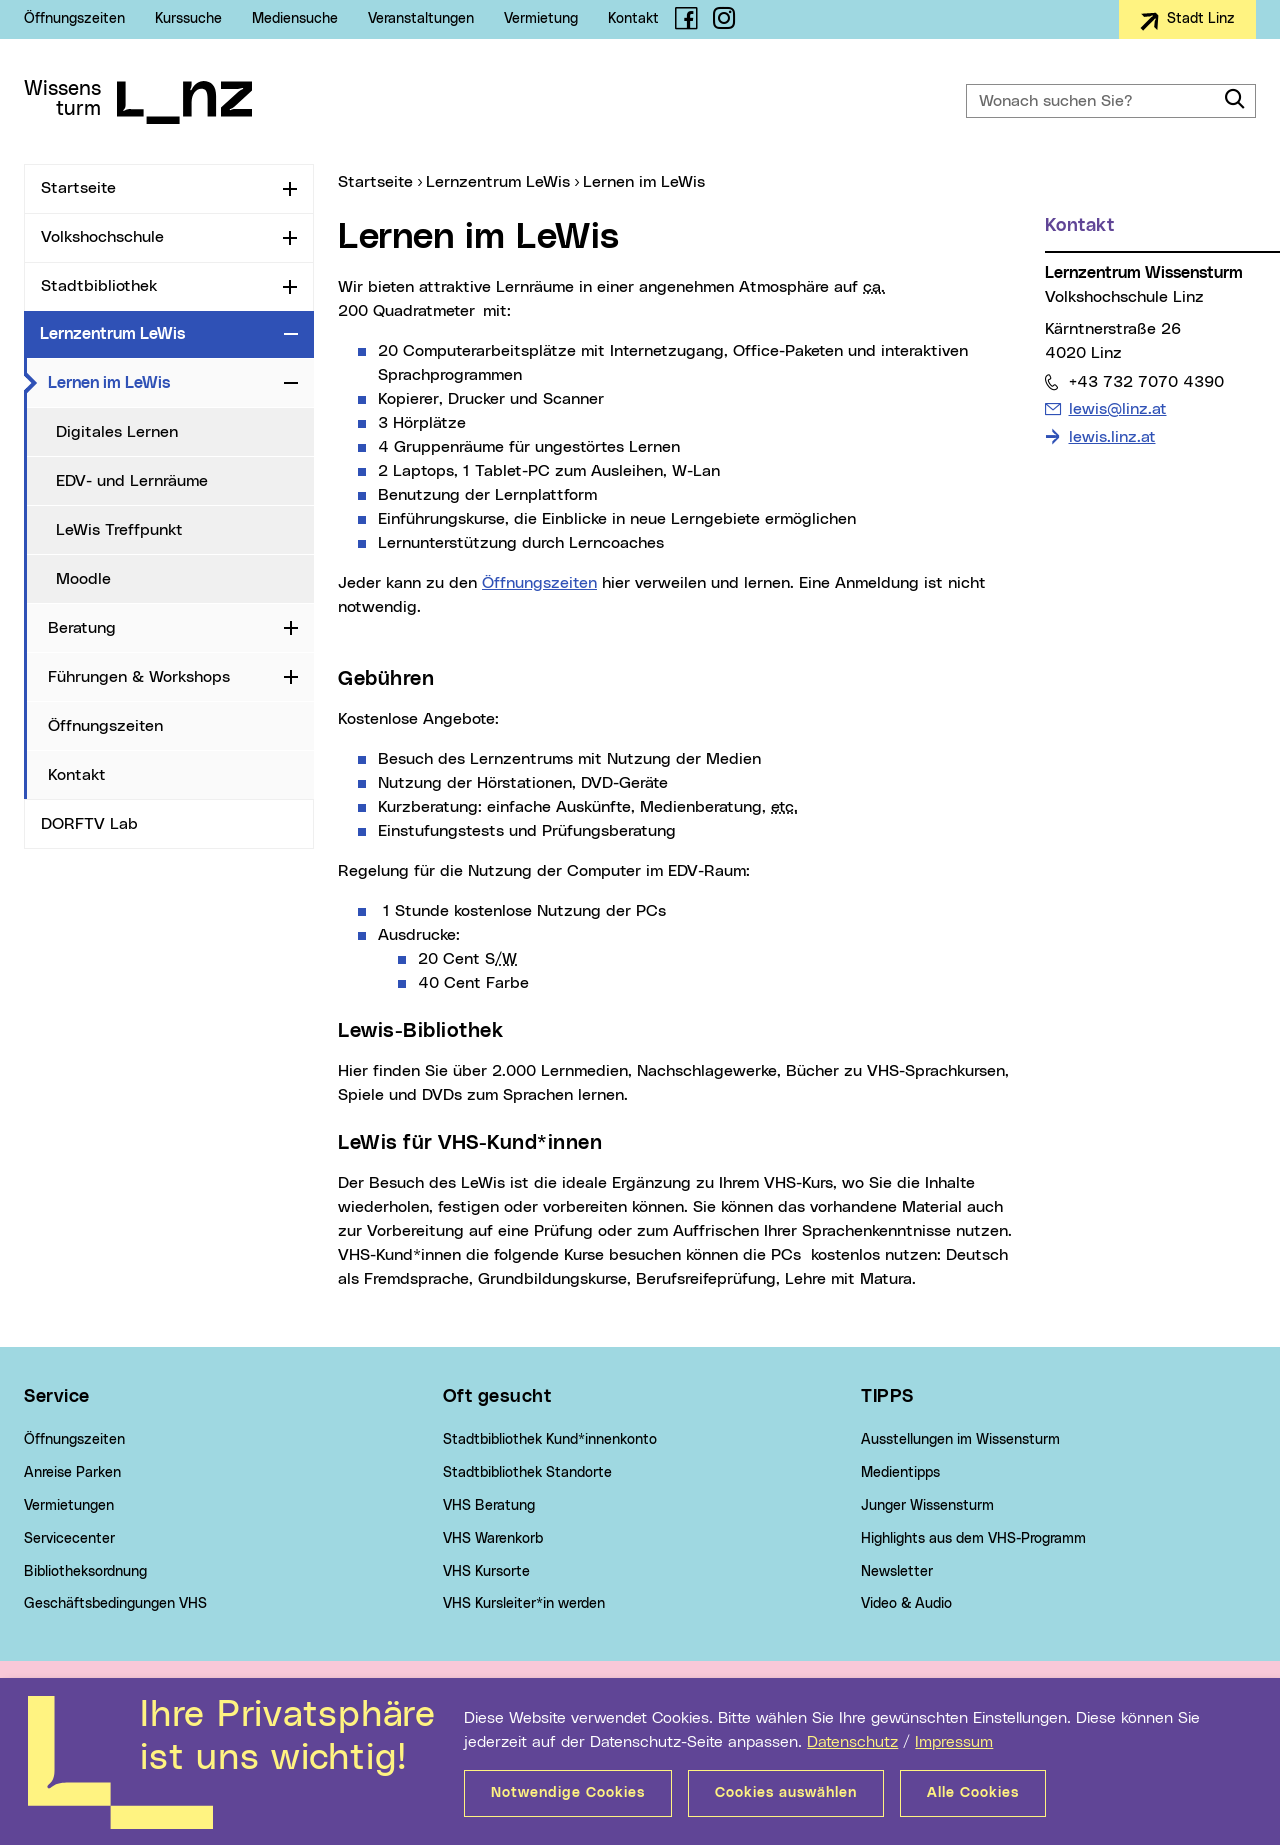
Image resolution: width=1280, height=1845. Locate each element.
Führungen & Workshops (139, 677)
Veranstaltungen (421, 19)
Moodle (83, 579)
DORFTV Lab (89, 824)
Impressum (954, 1742)
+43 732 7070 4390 (1146, 381)
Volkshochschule (102, 237)
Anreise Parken (72, 1473)
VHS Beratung (489, 1506)
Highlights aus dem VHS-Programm (973, 1539)
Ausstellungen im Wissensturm (960, 1440)
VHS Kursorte (486, 1572)
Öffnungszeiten (74, 19)
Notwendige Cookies (568, 1793)
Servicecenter (69, 1539)
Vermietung (541, 19)
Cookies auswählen (786, 1793)
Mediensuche (295, 19)
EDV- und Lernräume (132, 481)
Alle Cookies (973, 1793)
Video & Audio (906, 1604)
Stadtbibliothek (99, 286)
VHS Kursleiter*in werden (524, 1604)
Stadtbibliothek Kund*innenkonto (550, 1440)
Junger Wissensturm (927, 1506)
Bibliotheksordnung (85, 1572)
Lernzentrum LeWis (112, 334)
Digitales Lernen (117, 432)
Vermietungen (69, 1506)
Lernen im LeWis (162, 382)
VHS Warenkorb (493, 1539)
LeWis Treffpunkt (119, 530)
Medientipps (900, 1473)
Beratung (82, 628)
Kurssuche (188, 19)
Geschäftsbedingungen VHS (115, 1604)
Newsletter (897, 1572)
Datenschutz (852, 1742)
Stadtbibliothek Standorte (527, 1473)
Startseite (78, 188)
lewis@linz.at (1117, 408)
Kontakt (633, 19)
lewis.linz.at (1112, 437)
